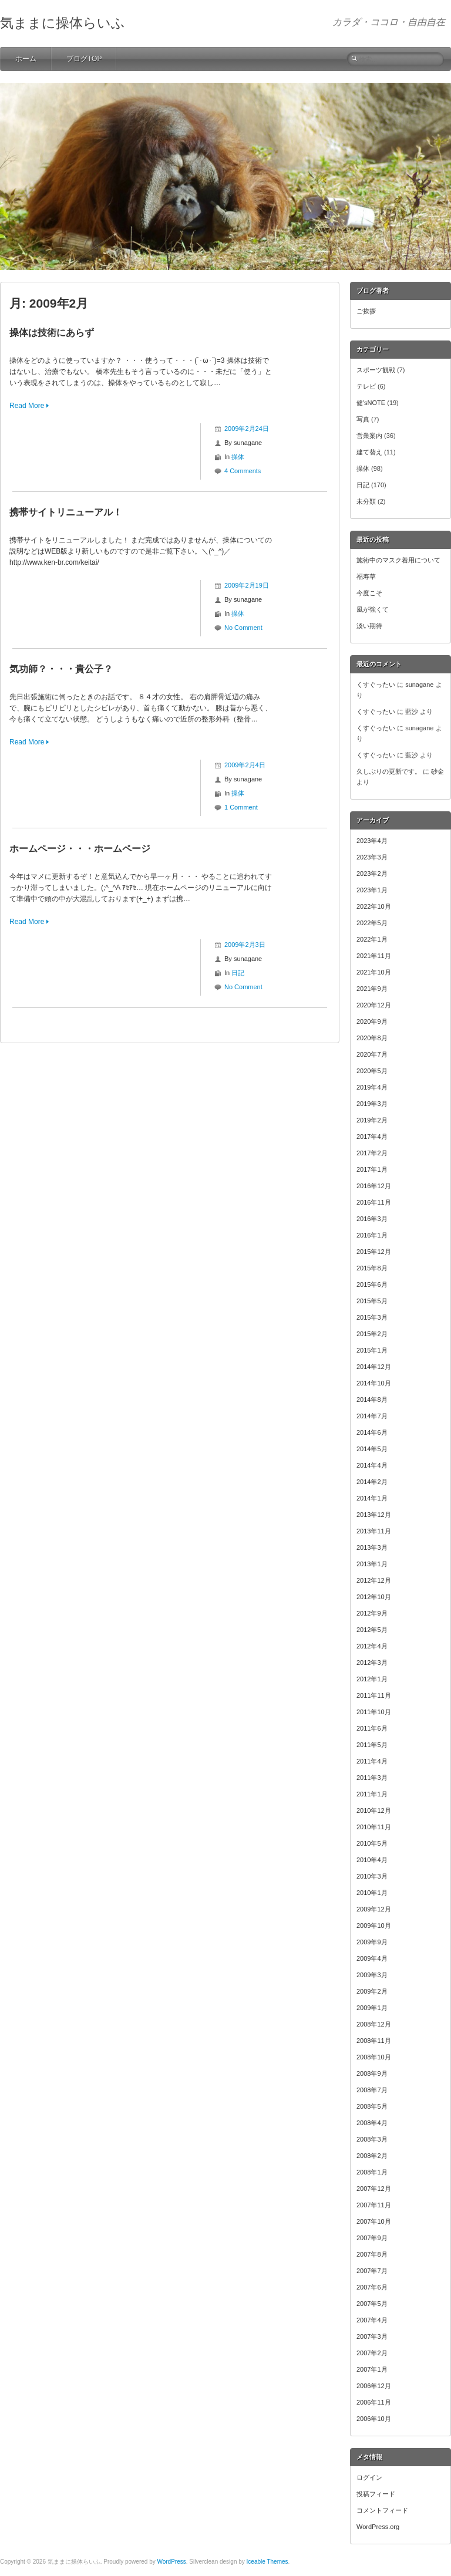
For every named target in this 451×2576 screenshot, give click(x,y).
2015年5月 (372, 1300)
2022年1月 (372, 939)
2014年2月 (372, 1481)
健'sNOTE (370, 402)
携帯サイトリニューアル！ (65, 512)
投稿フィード (375, 2493)
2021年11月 (373, 955)
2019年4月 (372, 1087)
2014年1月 (372, 1498)
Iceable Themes (267, 2561)
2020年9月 (372, 1021)
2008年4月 (372, 2122)
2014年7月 (372, 1416)
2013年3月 (372, 1547)
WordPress (171, 2561)
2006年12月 (373, 2385)
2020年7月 (372, 1054)
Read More (26, 406)
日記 (237, 972)
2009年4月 (372, 1958)
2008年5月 (372, 2106)
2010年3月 (372, 1876)
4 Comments (242, 470)
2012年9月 (372, 1613)
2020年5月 (372, 1070)
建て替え (369, 452)
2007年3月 (372, 2336)
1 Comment (241, 807)
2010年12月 (373, 1810)
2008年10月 (373, 2057)
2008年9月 (372, 2073)
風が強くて (372, 609)
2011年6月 (372, 1728)
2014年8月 (372, 1399)
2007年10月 (373, 2221)
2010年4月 (372, 1859)
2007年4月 (372, 2320)
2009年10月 (373, 1925)
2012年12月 (373, 1580)
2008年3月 (372, 2139)
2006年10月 (373, 2418)
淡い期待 (369, 625)
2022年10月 (373, 906)
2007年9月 (372, 2237)
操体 (237, 456)
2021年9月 (372, 988)
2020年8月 (372, 1037)
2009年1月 (372, 2007)
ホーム (25, 59)
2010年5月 (372, 1843)
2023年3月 (372, 857)
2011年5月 (372, 1744)
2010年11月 (373, 1826)
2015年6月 (372, 1284)
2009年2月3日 (244, 944)
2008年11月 (373, 2040)
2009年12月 (373, 1909)
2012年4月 (372, 1646)
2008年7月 (372, 2089)
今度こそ (369, 592)
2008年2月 (372, 2155)
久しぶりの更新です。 (388, 771)
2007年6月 (372, 2287)
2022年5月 (372, 922)
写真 (362, 419)
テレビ (366, 386)
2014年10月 (373, 1383)
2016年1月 (372, 1235)
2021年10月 (373, 972)
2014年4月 (372, 1465)
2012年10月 (373, 1596)
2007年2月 (372, 2352)
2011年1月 (372, 1794)
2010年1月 (372, 1892)
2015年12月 (373, 1251)
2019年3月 (372, 1103)
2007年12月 (373, 2188)
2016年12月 (373, 1185)
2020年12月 (373, 1005)
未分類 (366, 501)
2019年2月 (372, 1120)
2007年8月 (372, 2254)
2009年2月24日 (246, 428)
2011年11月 (373, 1695)
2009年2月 (372, 1991)
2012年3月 (372, 1662)
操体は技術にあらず (51, 333)
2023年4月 (372, 840)
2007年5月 (372, 2303)
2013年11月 (373, 1531)
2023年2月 (372, 873)
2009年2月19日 (246, 585)
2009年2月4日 (244, 764)
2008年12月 (373, 2024)
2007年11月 (373, 2205)
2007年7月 (372, 2270)
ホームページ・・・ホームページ (79, 849)
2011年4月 (372, 1761)
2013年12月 (373, 1514)
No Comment (243, 627)
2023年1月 (372, 889)
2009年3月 (372, 1974)
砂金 (437, 771)
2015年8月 (372, 1268)
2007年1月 (372, 2369)
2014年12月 (373, 1366)
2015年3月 (372, 1317)
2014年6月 (372, 1432)
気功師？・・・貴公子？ (61, 669)
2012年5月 (372, 1629)
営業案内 (369, 435)
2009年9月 (372, 1942)
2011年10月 (373, 1711)
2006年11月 (373, 2402)
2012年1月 (372, 1679)
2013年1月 (372, 1563)
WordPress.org (377, 2526)
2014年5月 (372, 1448)
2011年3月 (372, 1777)
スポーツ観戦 (375, 369)
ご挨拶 (366, 311)
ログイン (369, 2477)
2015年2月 (372, 1333)
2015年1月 (372, 1350)
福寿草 (366, 576)
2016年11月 (373, 1202)
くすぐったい (375, 684)
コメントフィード (382, 2510)
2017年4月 (372, 1136)
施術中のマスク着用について (398, 560)
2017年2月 (372, 1152)
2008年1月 (372, 2172)
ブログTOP (84, 59)
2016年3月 (372, 1218)
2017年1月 (372, 1169)
